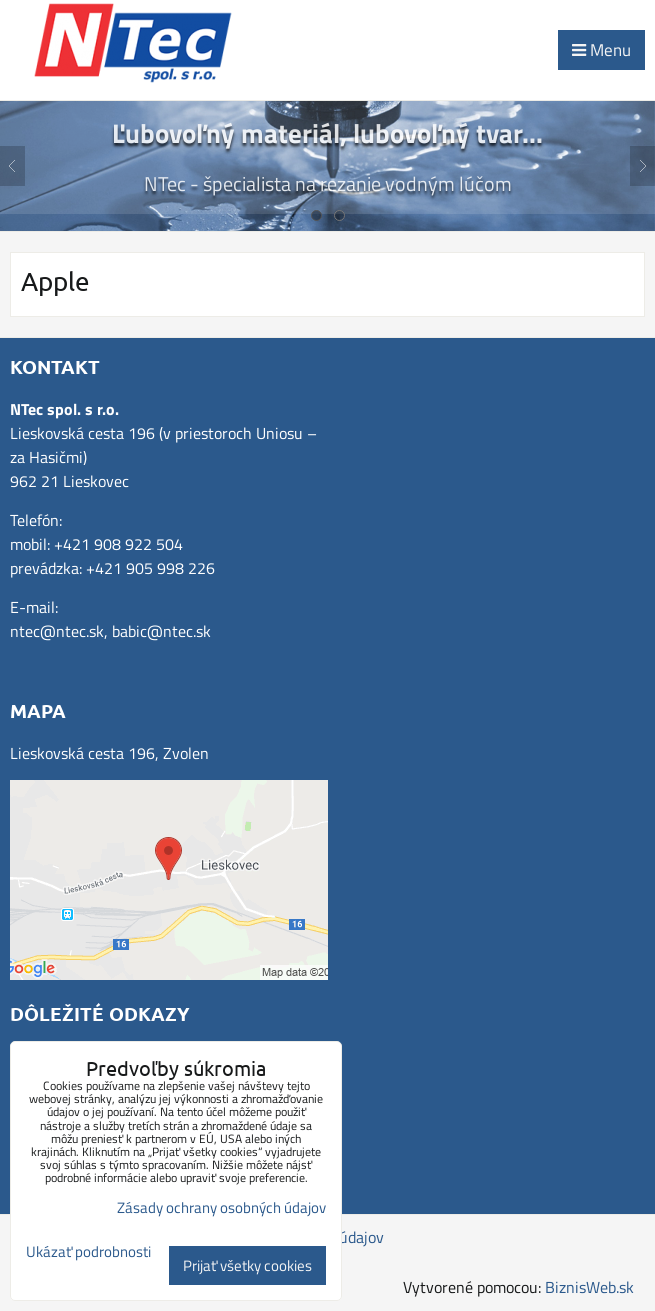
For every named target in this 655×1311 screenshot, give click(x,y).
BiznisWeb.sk (589, 1287)
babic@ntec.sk (161, 631)
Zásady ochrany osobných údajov (221, 1207)
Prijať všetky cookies (247, 1265)
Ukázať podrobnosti (88, 1252)
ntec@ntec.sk (57, 631)
